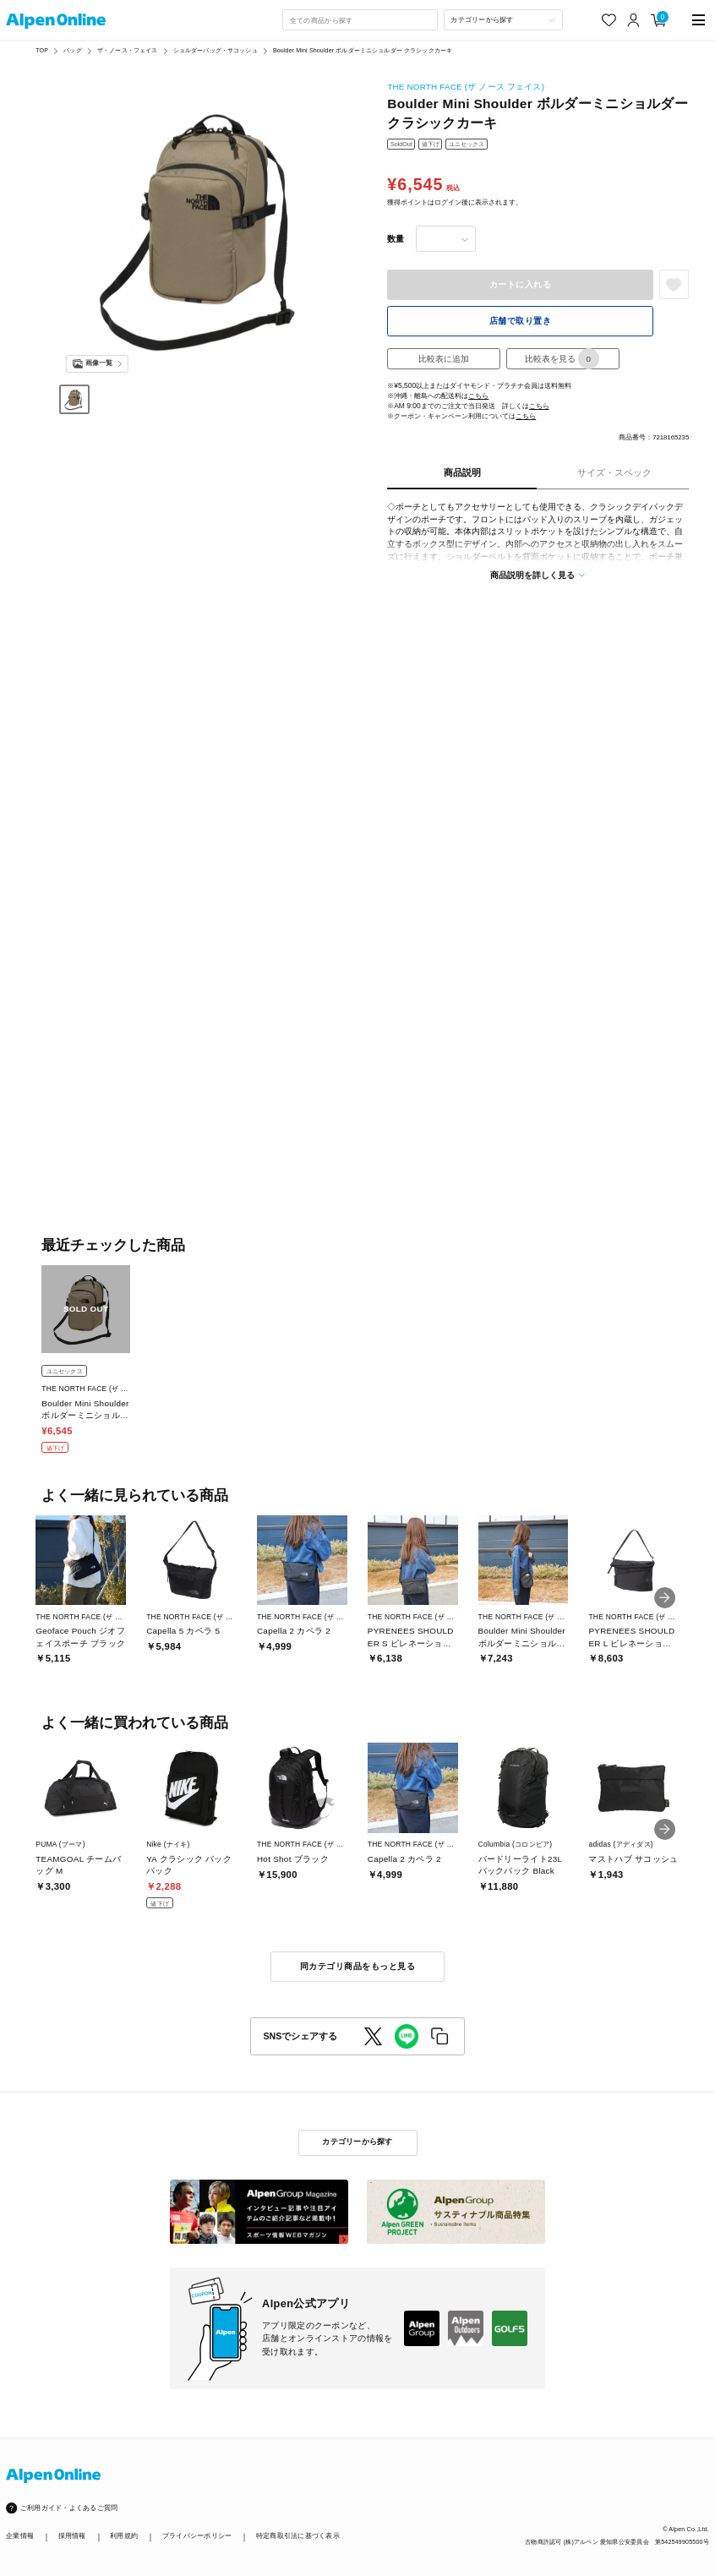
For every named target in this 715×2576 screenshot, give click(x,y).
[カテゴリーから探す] (503, 19)
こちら (478, 395)
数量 (395, 238)
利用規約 (124, 2535)
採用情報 (72, 2535)
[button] (664, 1597)
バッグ (72, 50)
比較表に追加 (443, 358)
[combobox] (359, 19)
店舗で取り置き (520, 320)
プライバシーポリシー (197, 2535)
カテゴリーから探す (357, 2141)
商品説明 (462, 472)
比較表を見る (562, 358)
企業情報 (20, 2535)
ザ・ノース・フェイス (127, 50)
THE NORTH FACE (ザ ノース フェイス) (465, 86)
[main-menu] (698, 19)
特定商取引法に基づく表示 (298, 2535)
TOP (41, 50)
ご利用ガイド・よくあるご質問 (69, 2507)
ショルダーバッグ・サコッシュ (215, 50)
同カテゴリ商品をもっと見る (357, 1966)
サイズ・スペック (614, 472)
